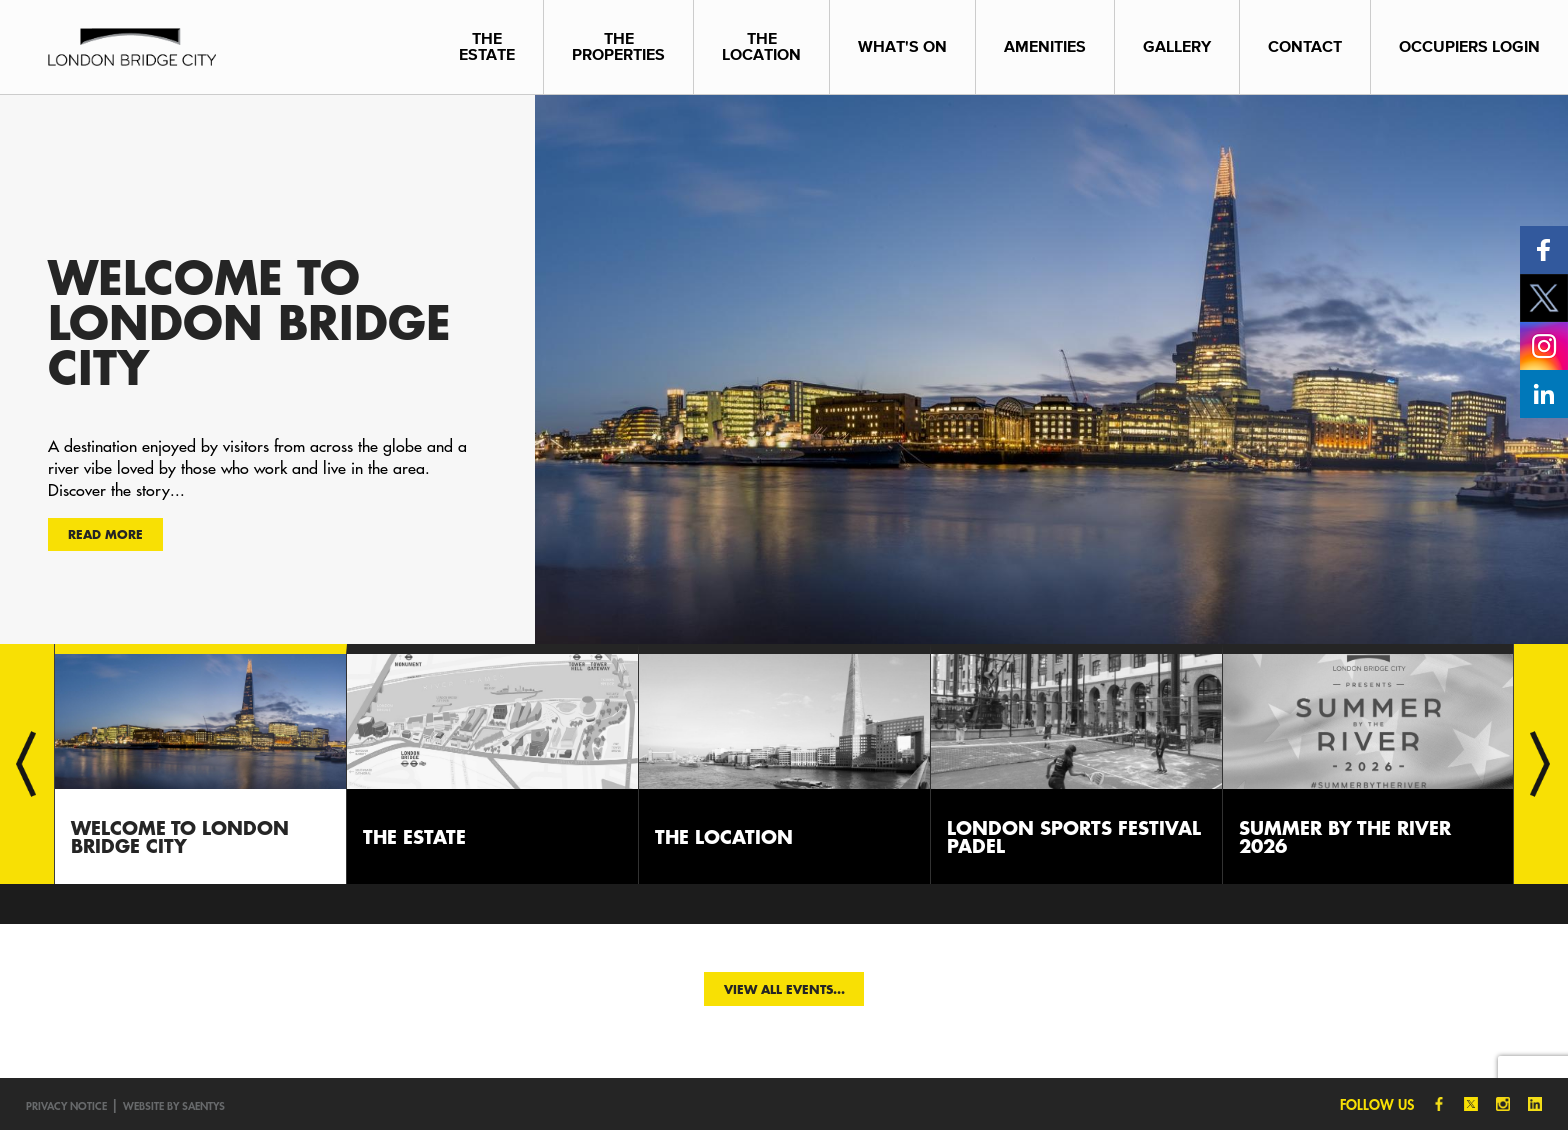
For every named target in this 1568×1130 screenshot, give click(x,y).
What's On (902, 46)
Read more (105, 534)
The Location (761, 46)
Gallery (1177, 46)
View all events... (784, 989)
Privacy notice (66, 1105)
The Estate (487, 46)
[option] (784, 369)
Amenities (1045, 46)
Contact (1305, 46)
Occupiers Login (1469, 46)
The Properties (618, 46)
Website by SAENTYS (174, 1105)
